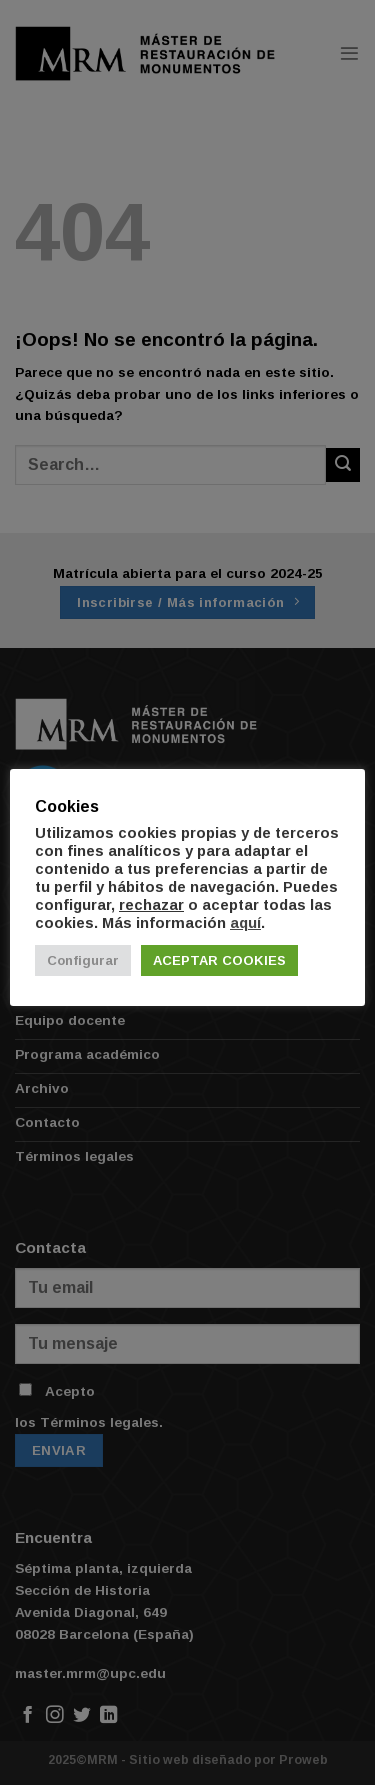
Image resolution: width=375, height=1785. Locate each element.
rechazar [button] (151, 905)
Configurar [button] (83, 960)
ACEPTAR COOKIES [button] (219, 960)
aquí (245, 923)
